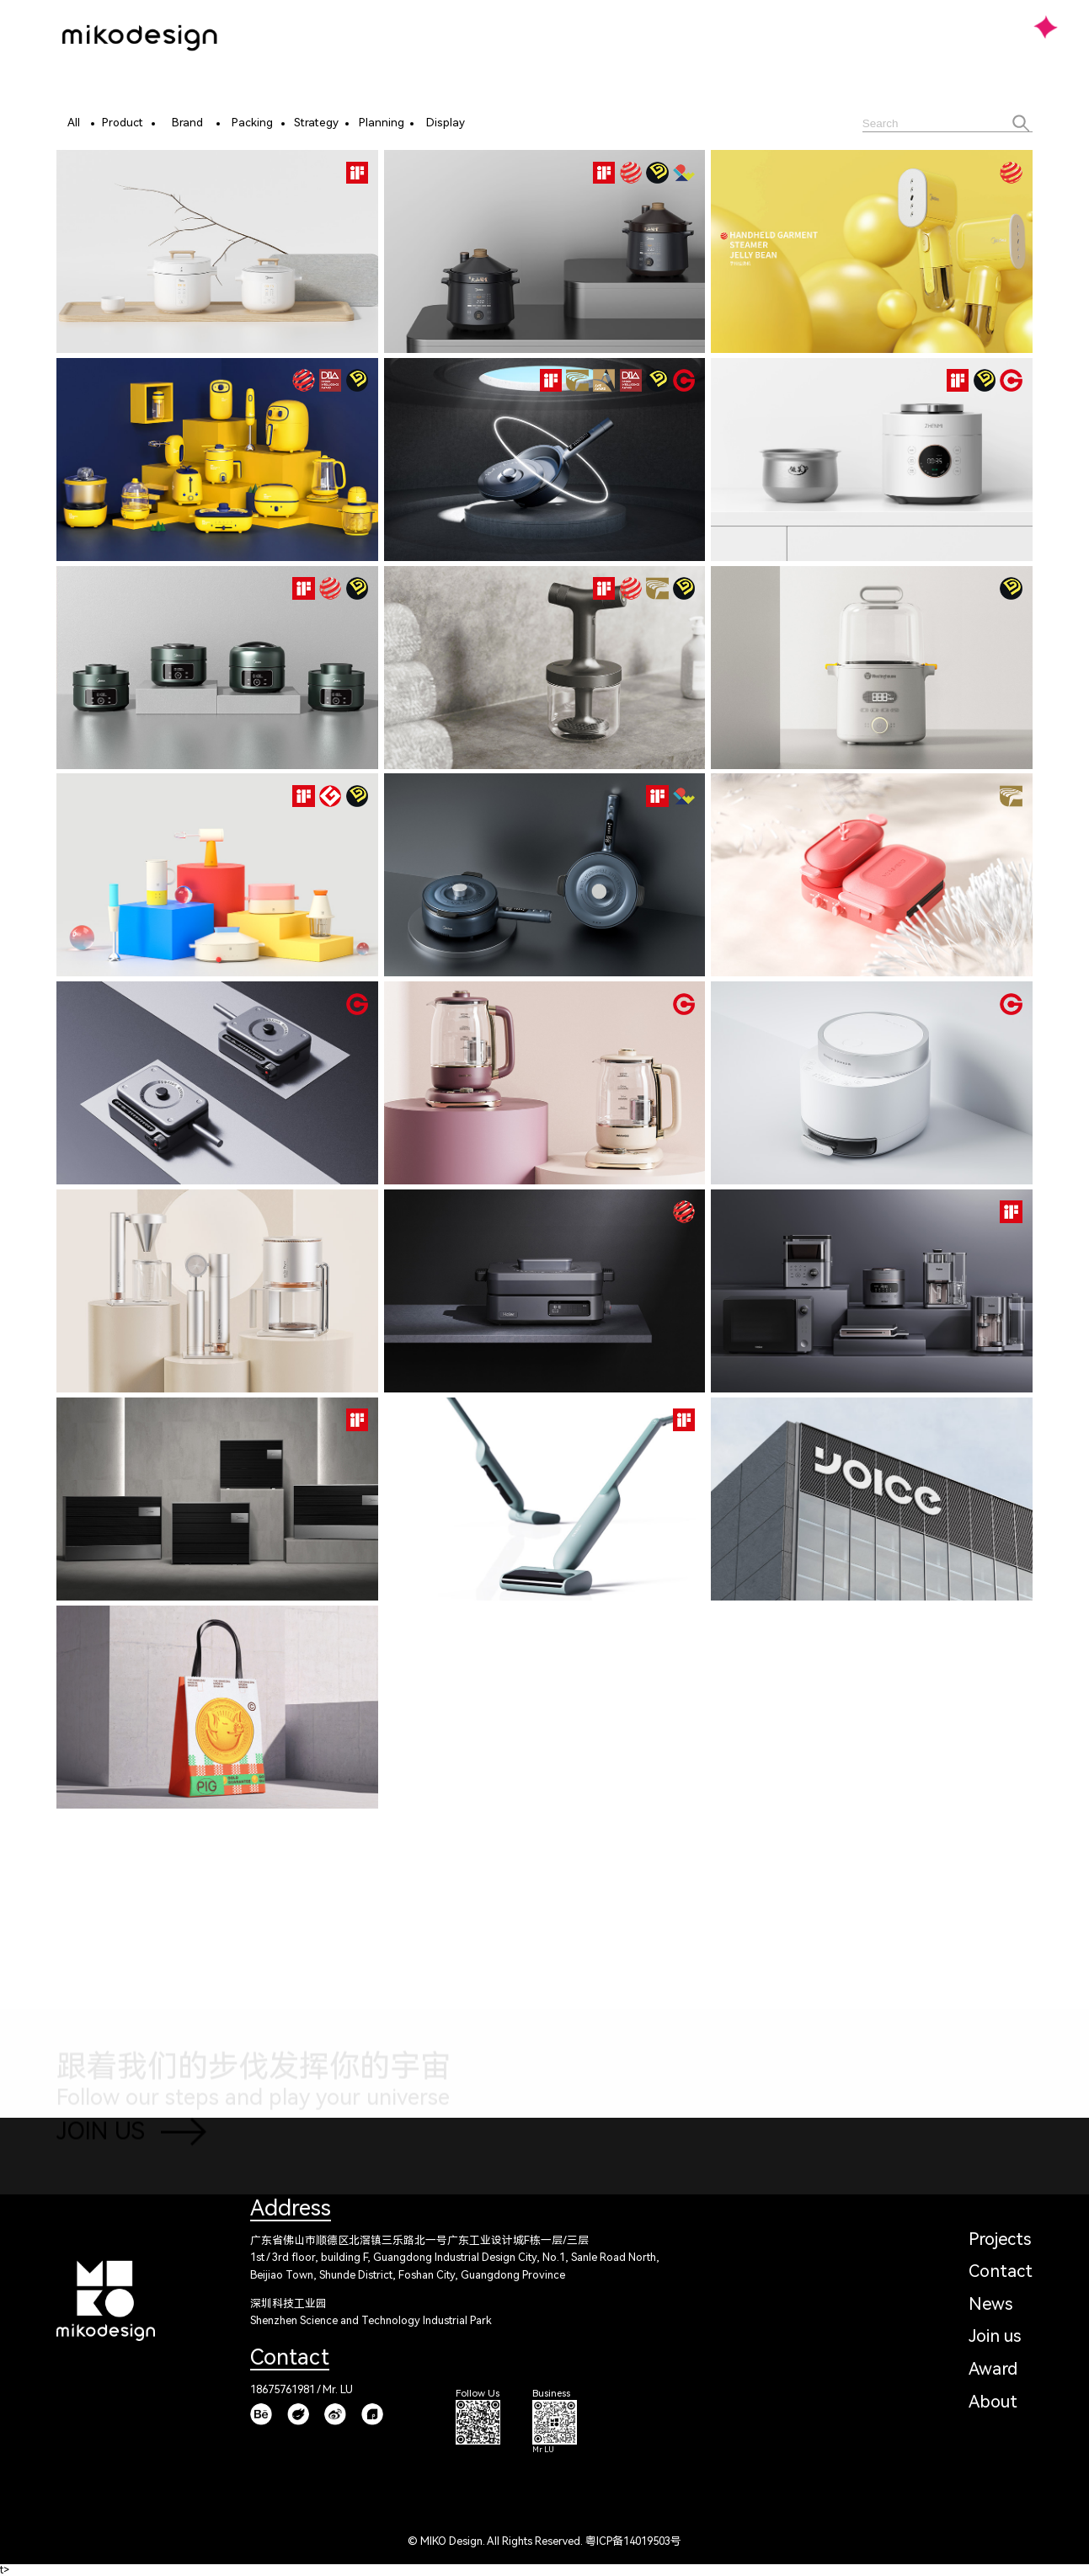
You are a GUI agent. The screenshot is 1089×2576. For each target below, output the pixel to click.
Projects (1000, 2239)
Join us (995, 2336)
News (990, 2304)
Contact (1001, 2271)
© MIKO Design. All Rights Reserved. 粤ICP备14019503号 (544, 2541)
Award (993, 2369)
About (993, 2402)
